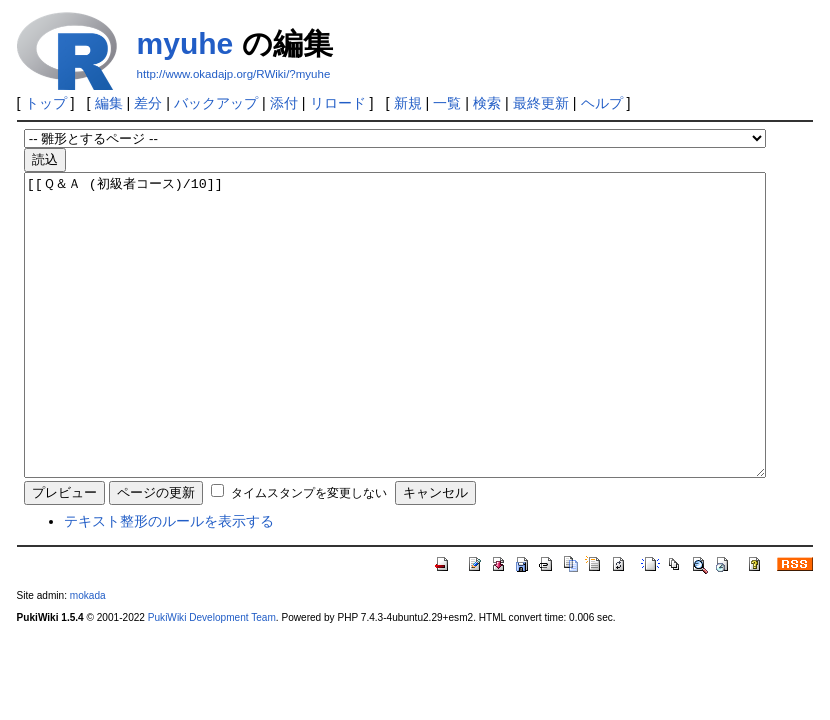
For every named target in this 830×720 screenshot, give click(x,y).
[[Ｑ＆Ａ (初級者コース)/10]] (395, 355)
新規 (408, 103)
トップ (46, 103)
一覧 (447, 103)
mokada (88, 655)
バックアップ (216, 103)
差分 (148, 103)
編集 (109, 103)
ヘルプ (602, 103)
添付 (284, 103)
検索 (487, 103)
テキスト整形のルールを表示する (169, 581)
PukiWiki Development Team (212, 677)
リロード (338, 103)
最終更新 (541, 103)
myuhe (185, 43)
